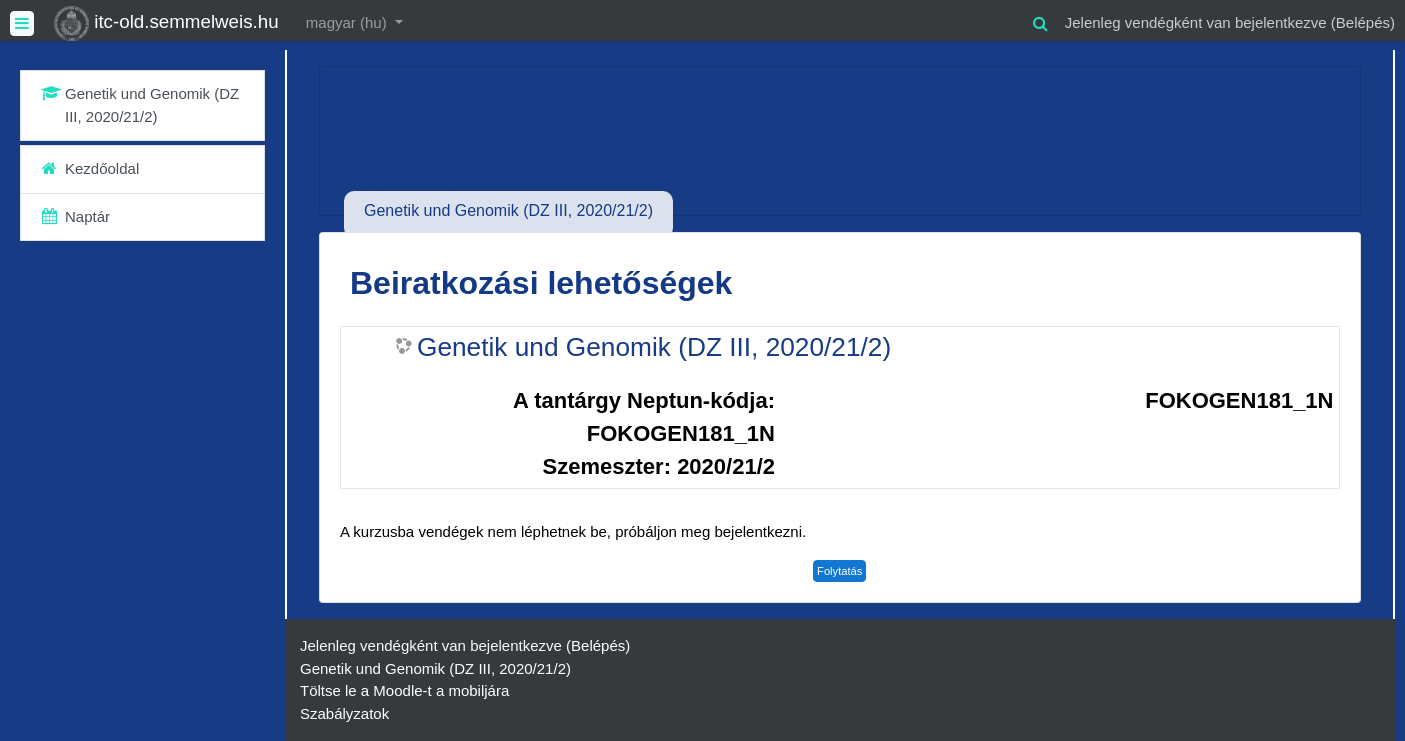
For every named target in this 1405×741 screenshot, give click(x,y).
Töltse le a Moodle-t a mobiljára (404, 690)
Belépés (1363, 22)
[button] (1041, 20)
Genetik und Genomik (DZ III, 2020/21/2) (654, 347)
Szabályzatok (344, 713)
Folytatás (839, 571)
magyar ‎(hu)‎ (348, 22)
